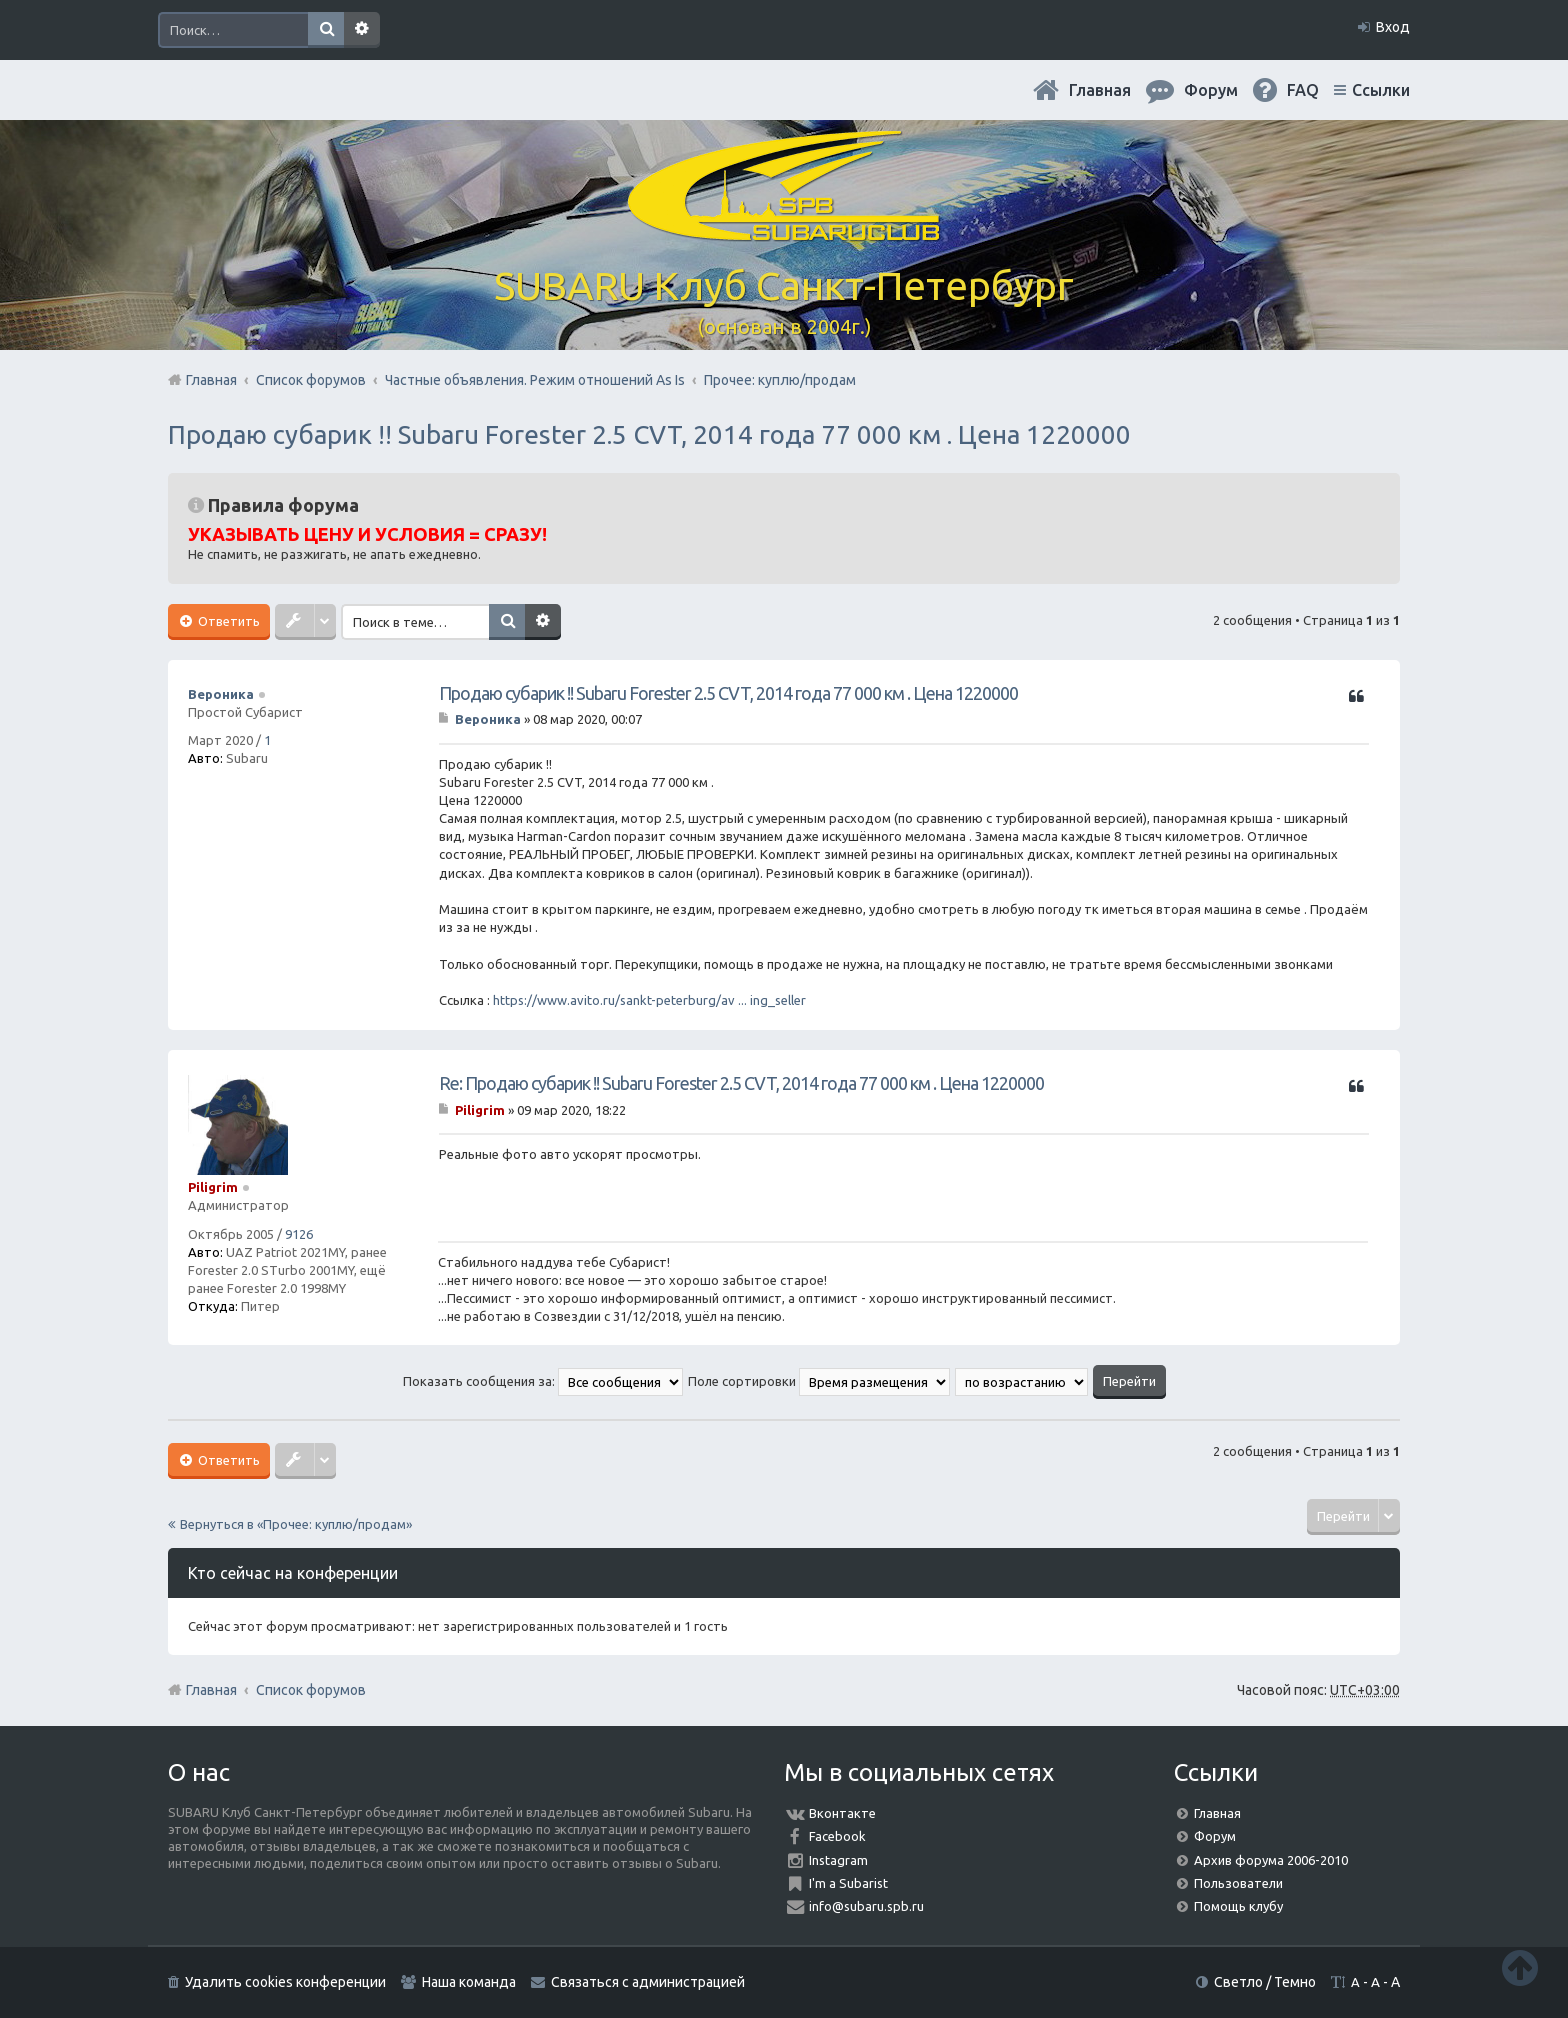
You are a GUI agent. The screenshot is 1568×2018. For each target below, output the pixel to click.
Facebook (837, 1836)
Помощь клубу (1238, 1906)
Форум (1215, 1836)
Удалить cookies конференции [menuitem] (285, 1982)
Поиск (326, 30)
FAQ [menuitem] (1303, 90)
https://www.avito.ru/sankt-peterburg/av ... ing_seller (649, 1000)
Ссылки (1381, 90)
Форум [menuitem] (1211, 90)
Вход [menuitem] (1393, 27)
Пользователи (1238, 1883)
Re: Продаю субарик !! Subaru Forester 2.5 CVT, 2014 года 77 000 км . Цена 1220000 (741, 1083)
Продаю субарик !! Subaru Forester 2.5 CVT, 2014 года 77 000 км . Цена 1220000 (649, 434)
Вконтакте (842, 1813)
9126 (299, 1234)
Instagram (838, 1860)
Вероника (221, 694)
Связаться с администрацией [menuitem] (648, 1982)
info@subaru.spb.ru (866, 1906)
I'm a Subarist (848, 1883)
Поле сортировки (819, 1381)
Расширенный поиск (362, 30)
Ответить (227, 621)
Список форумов (311, 1690)
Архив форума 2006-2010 (1271, 1860)
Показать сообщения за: (543, 1381)
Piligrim (213, 1187)
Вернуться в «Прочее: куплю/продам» (296, 1524)
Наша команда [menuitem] (469, 1982)
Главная (1100, 90)
